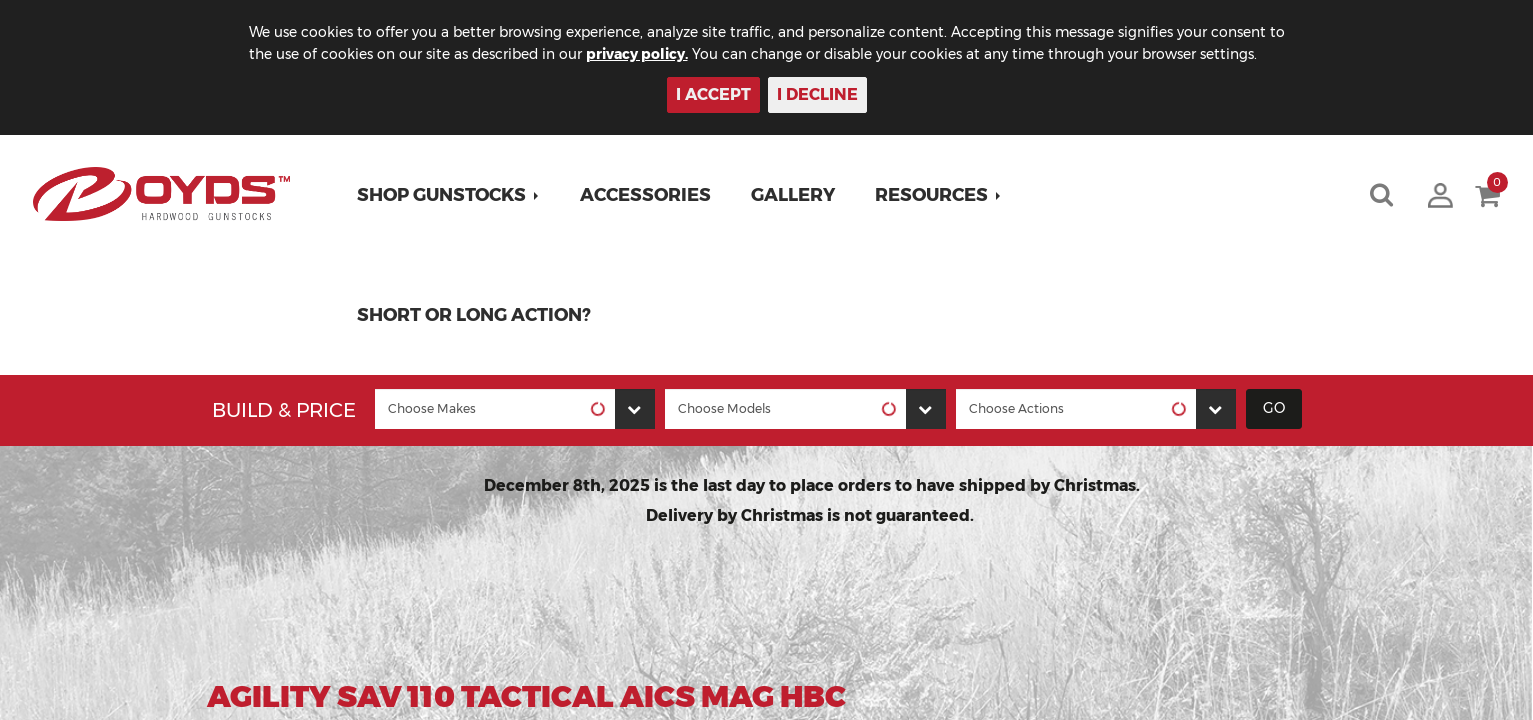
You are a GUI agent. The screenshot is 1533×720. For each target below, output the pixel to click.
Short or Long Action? (475, 315)
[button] (449, 195)
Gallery (794, 195)
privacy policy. (658, 54)
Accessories (646, 195)
